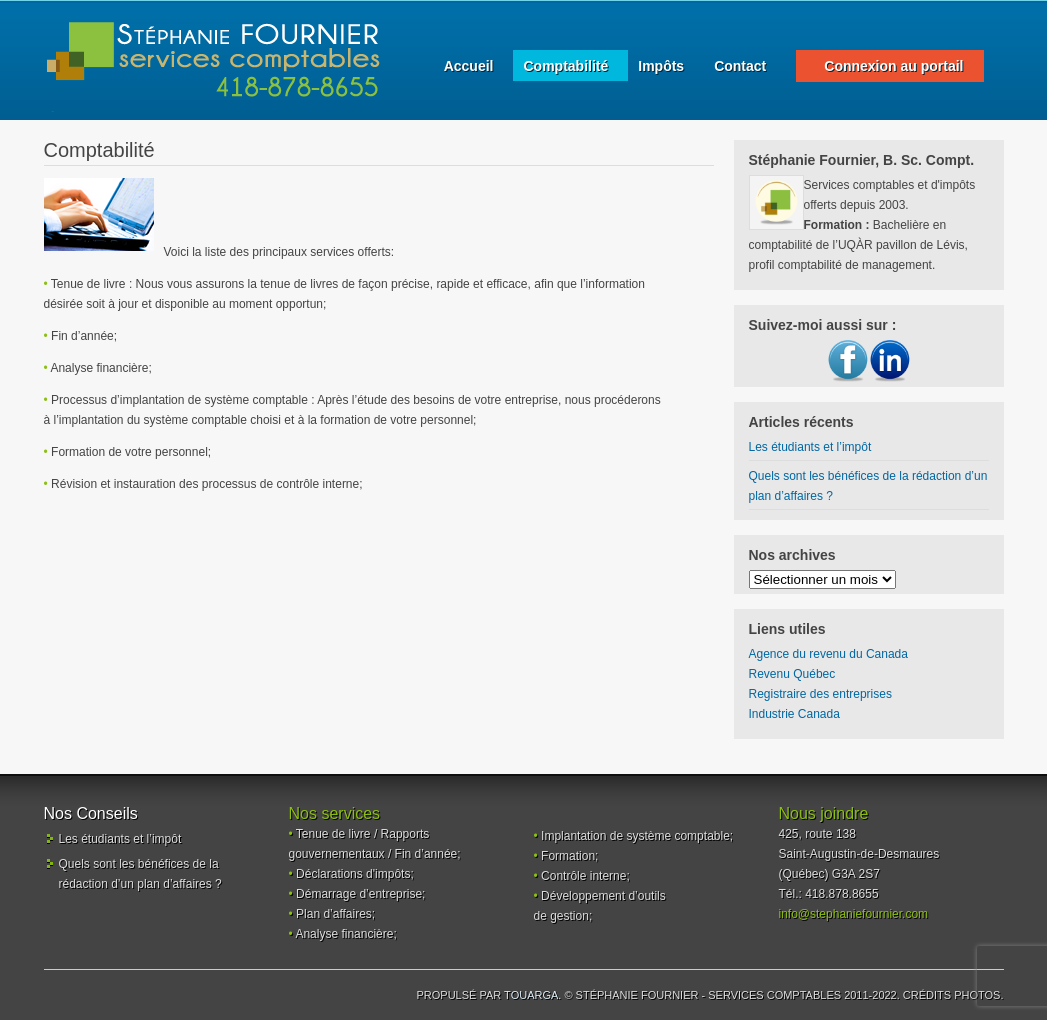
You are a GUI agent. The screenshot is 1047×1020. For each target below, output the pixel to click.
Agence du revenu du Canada (828, 654)
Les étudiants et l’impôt (810, 447)
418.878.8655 (841, 894)
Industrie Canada (794, 714)
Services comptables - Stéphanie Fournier (214, 60)
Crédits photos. (953, 995)
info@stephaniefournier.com (854, 914)
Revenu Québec (792, 674)
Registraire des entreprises (820, 694)
